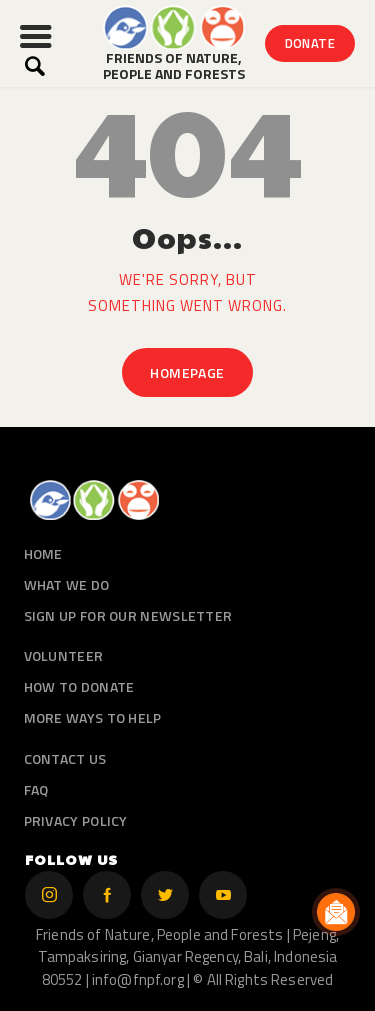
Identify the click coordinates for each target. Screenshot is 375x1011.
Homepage (187, 372)
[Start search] (34, 66)
